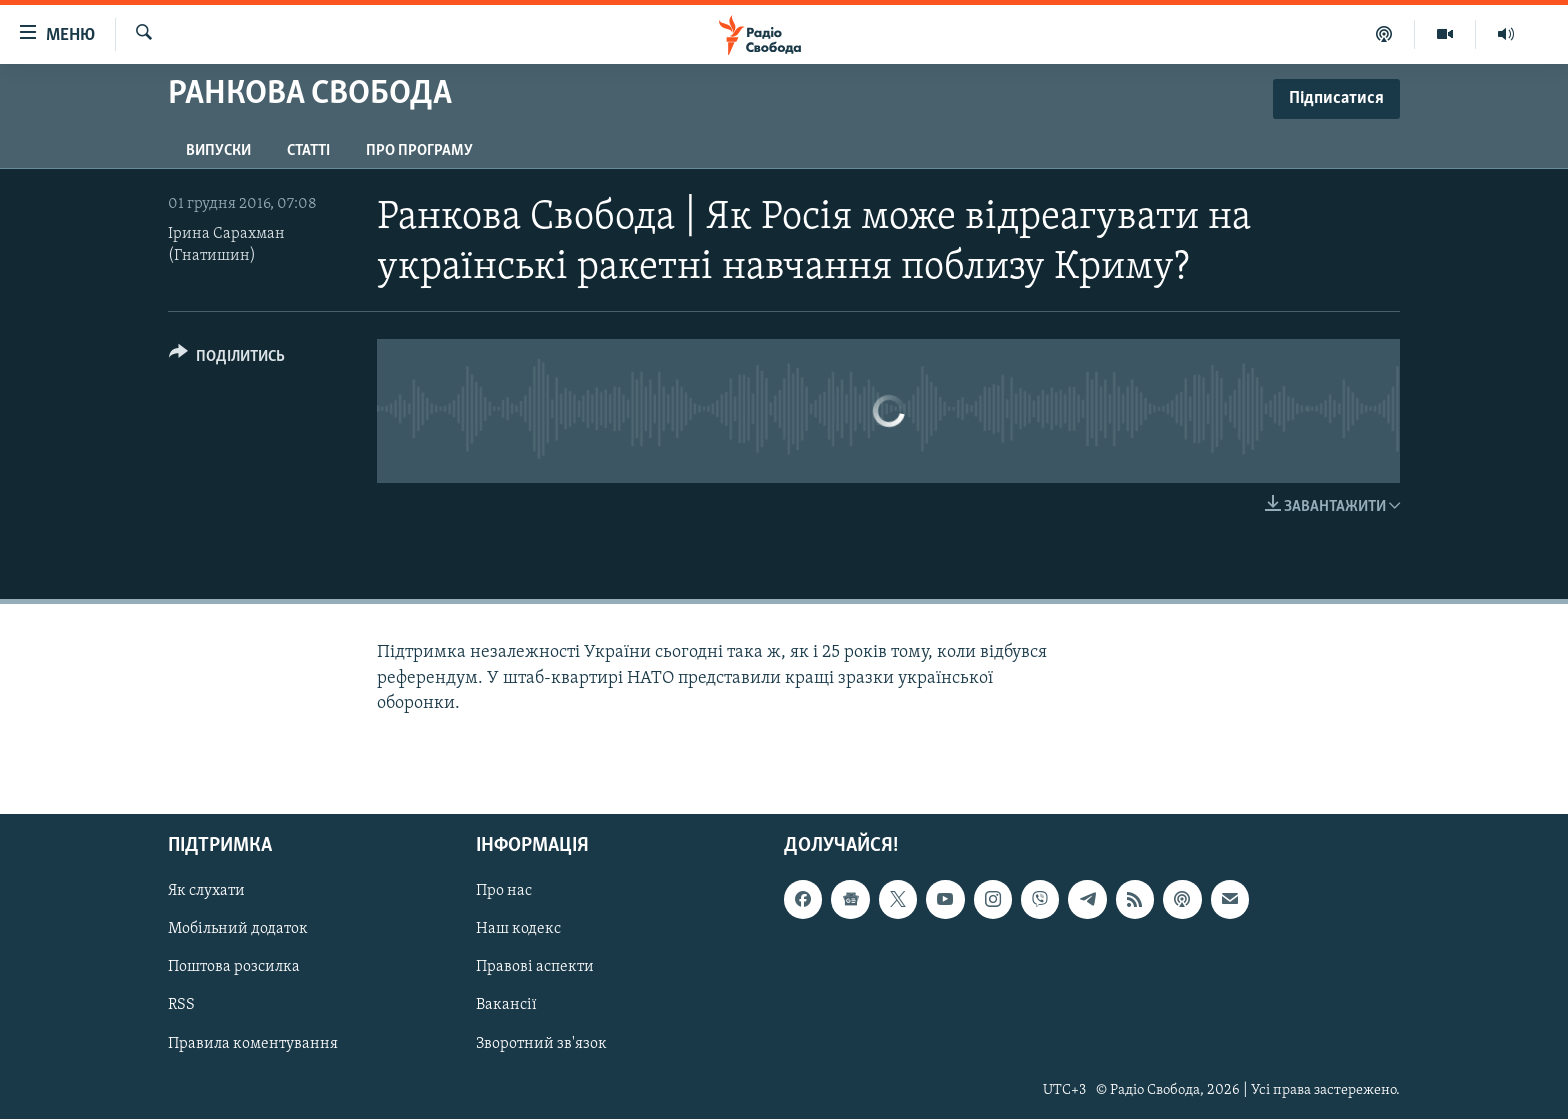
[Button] (227, 359)
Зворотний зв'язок (541, 1043)
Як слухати (206, 891)
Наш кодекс (518, 929)
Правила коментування (253, 1043)
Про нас (504, 891)
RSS (181, 1005)
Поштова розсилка (234, 967)
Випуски (218, 151)
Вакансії (506, 1005)
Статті (308, 151)
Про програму (419, 151)
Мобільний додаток (238, 929)
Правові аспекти (535, 967)
